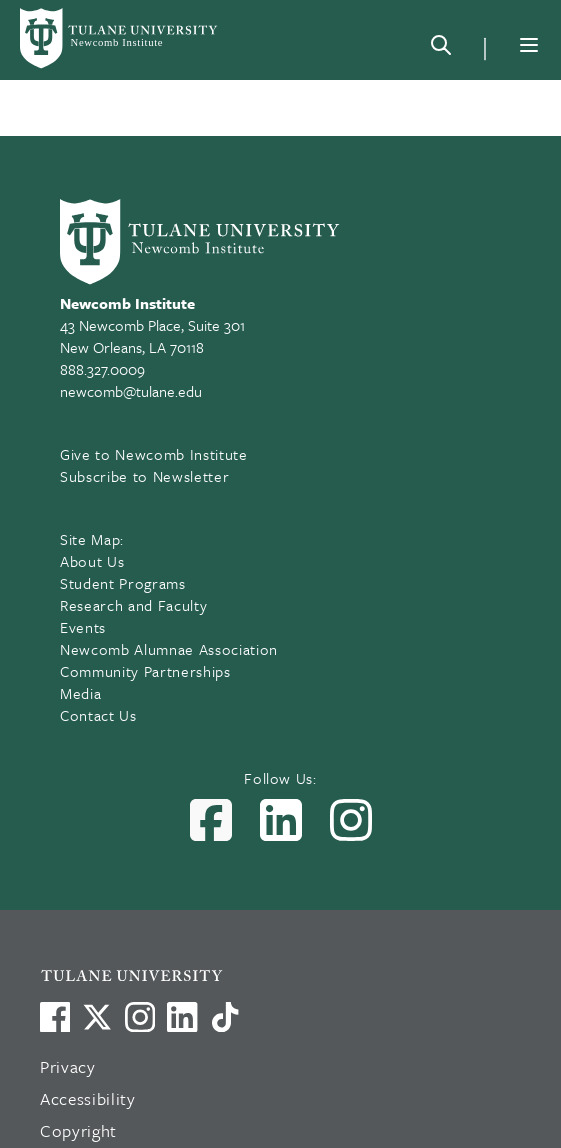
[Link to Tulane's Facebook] (140, 1017)
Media (80, 693)
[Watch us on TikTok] (225, 1017)
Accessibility (88, 1098)
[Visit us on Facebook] (55, 1017)
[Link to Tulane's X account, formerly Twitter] (97, 1017)
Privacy (68, 1066)
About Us (92, 561)
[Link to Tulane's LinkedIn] (182, 1017)
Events (83, 627)
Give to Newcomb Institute (154, 454)
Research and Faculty (133, 605)
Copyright (78, 1130)
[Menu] (529, 45)
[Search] (441, 49)
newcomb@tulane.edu (131, 391)
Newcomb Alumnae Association (169, 649)
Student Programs (123, 583)
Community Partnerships (145, 671)
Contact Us (98, 715)
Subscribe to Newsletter (144, 476)
